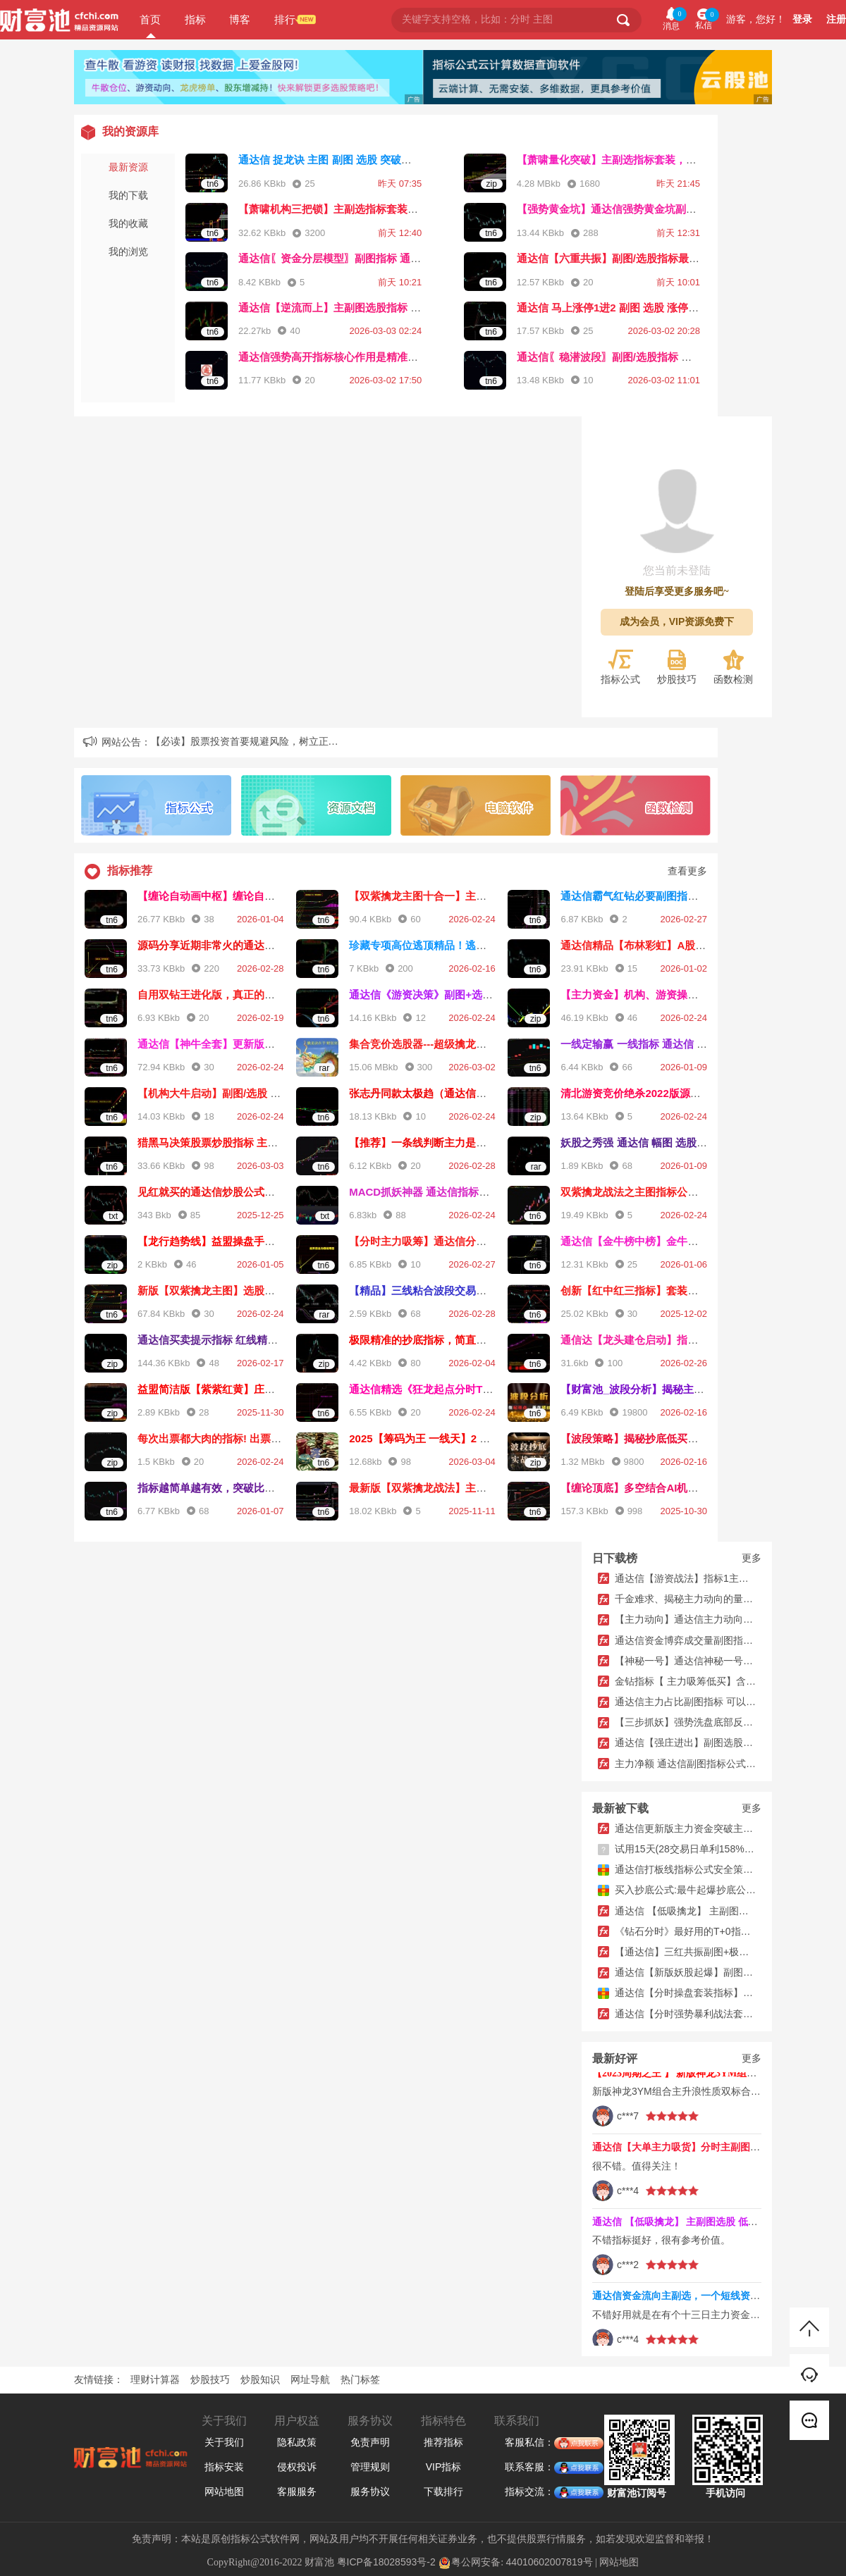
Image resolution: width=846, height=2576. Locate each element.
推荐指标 (443, 2442)
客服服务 (297, 2491)
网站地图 (224, 2491)
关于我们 (224, 2442)
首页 (150, 19)
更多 (751, 1557)
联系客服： (529, 2467)
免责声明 (370, 2442)
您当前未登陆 (677, 570)
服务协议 (370, 2491)
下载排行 (443, 2491)
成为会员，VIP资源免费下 (677, 621)
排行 (284, 19)
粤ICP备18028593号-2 (386, 2562)
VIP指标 (444, 2466)
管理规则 (370, 2466)
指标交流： (529, 2492)
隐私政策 (297, 2442)
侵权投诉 (297, 2466)
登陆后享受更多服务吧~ (676, 591)
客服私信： (529, 2442)
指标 (195, 19)
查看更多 (687, 871)
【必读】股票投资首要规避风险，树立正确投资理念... (268, 741)
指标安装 (224, 2466)
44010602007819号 (549, 2562)
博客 (239, 19)
